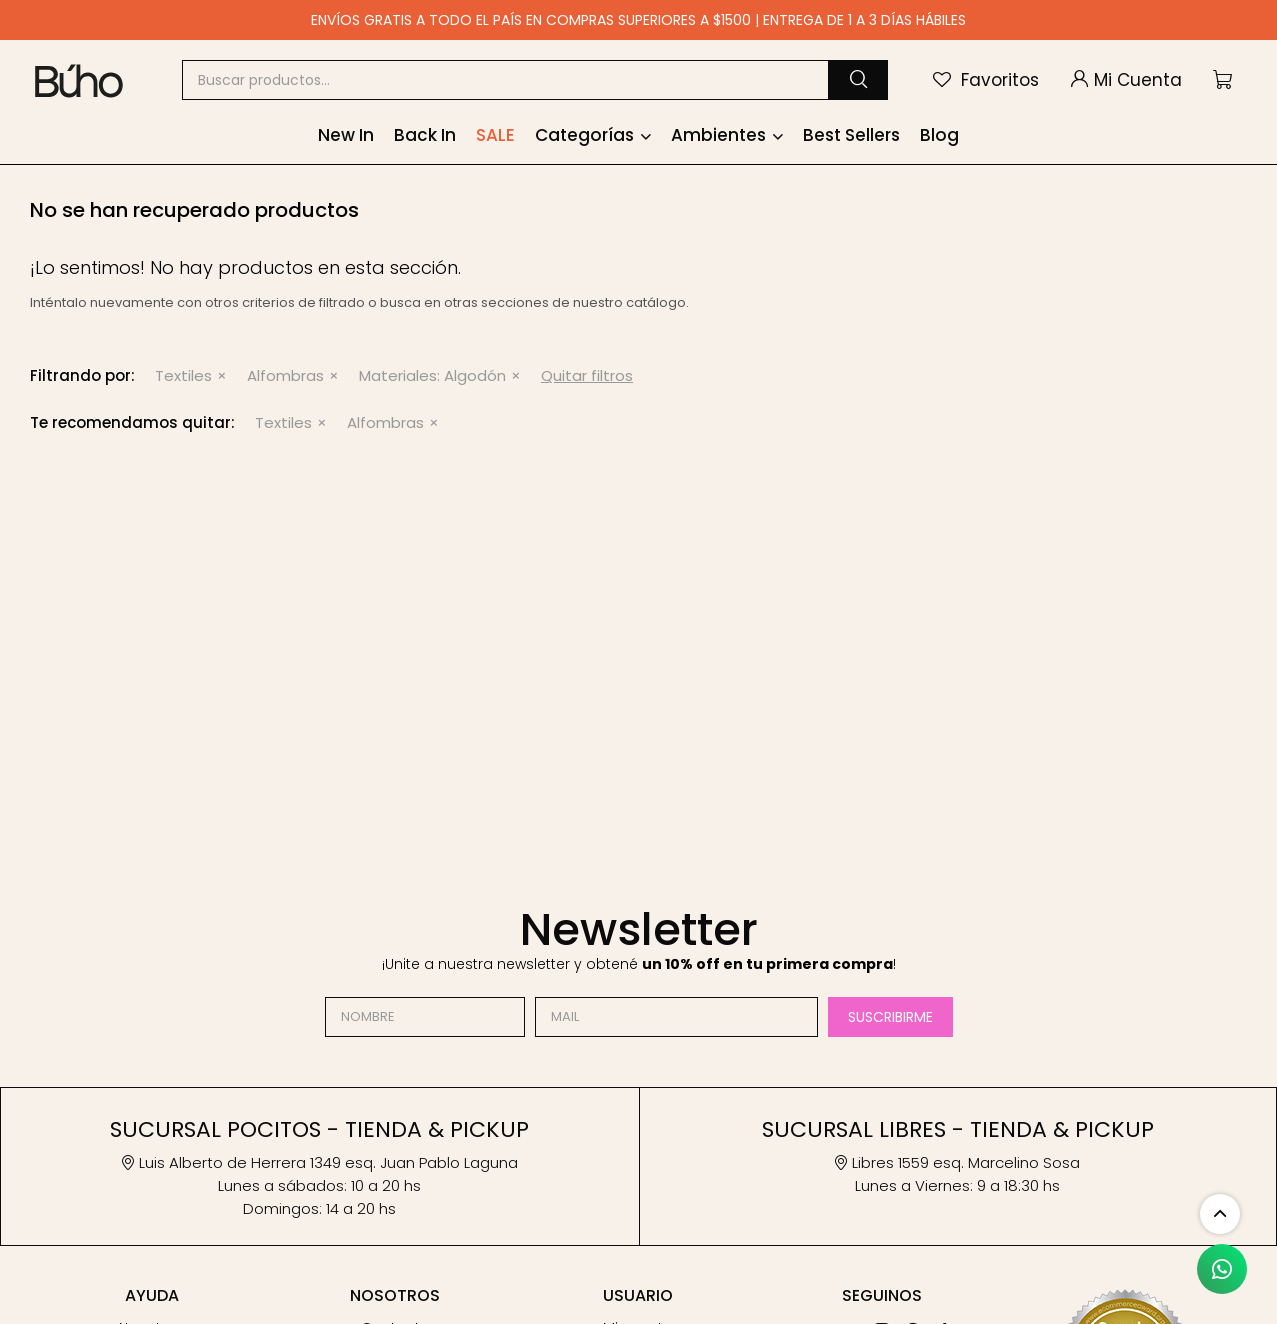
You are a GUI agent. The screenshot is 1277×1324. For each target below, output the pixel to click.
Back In (425, 135)
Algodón (432, 375)
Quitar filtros (587, 375)
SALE (495, 135)
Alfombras (285, 375)
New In (346, 135)
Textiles (183, 375)
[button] (858, 80)
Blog (939, 135)
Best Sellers (851, 135)
